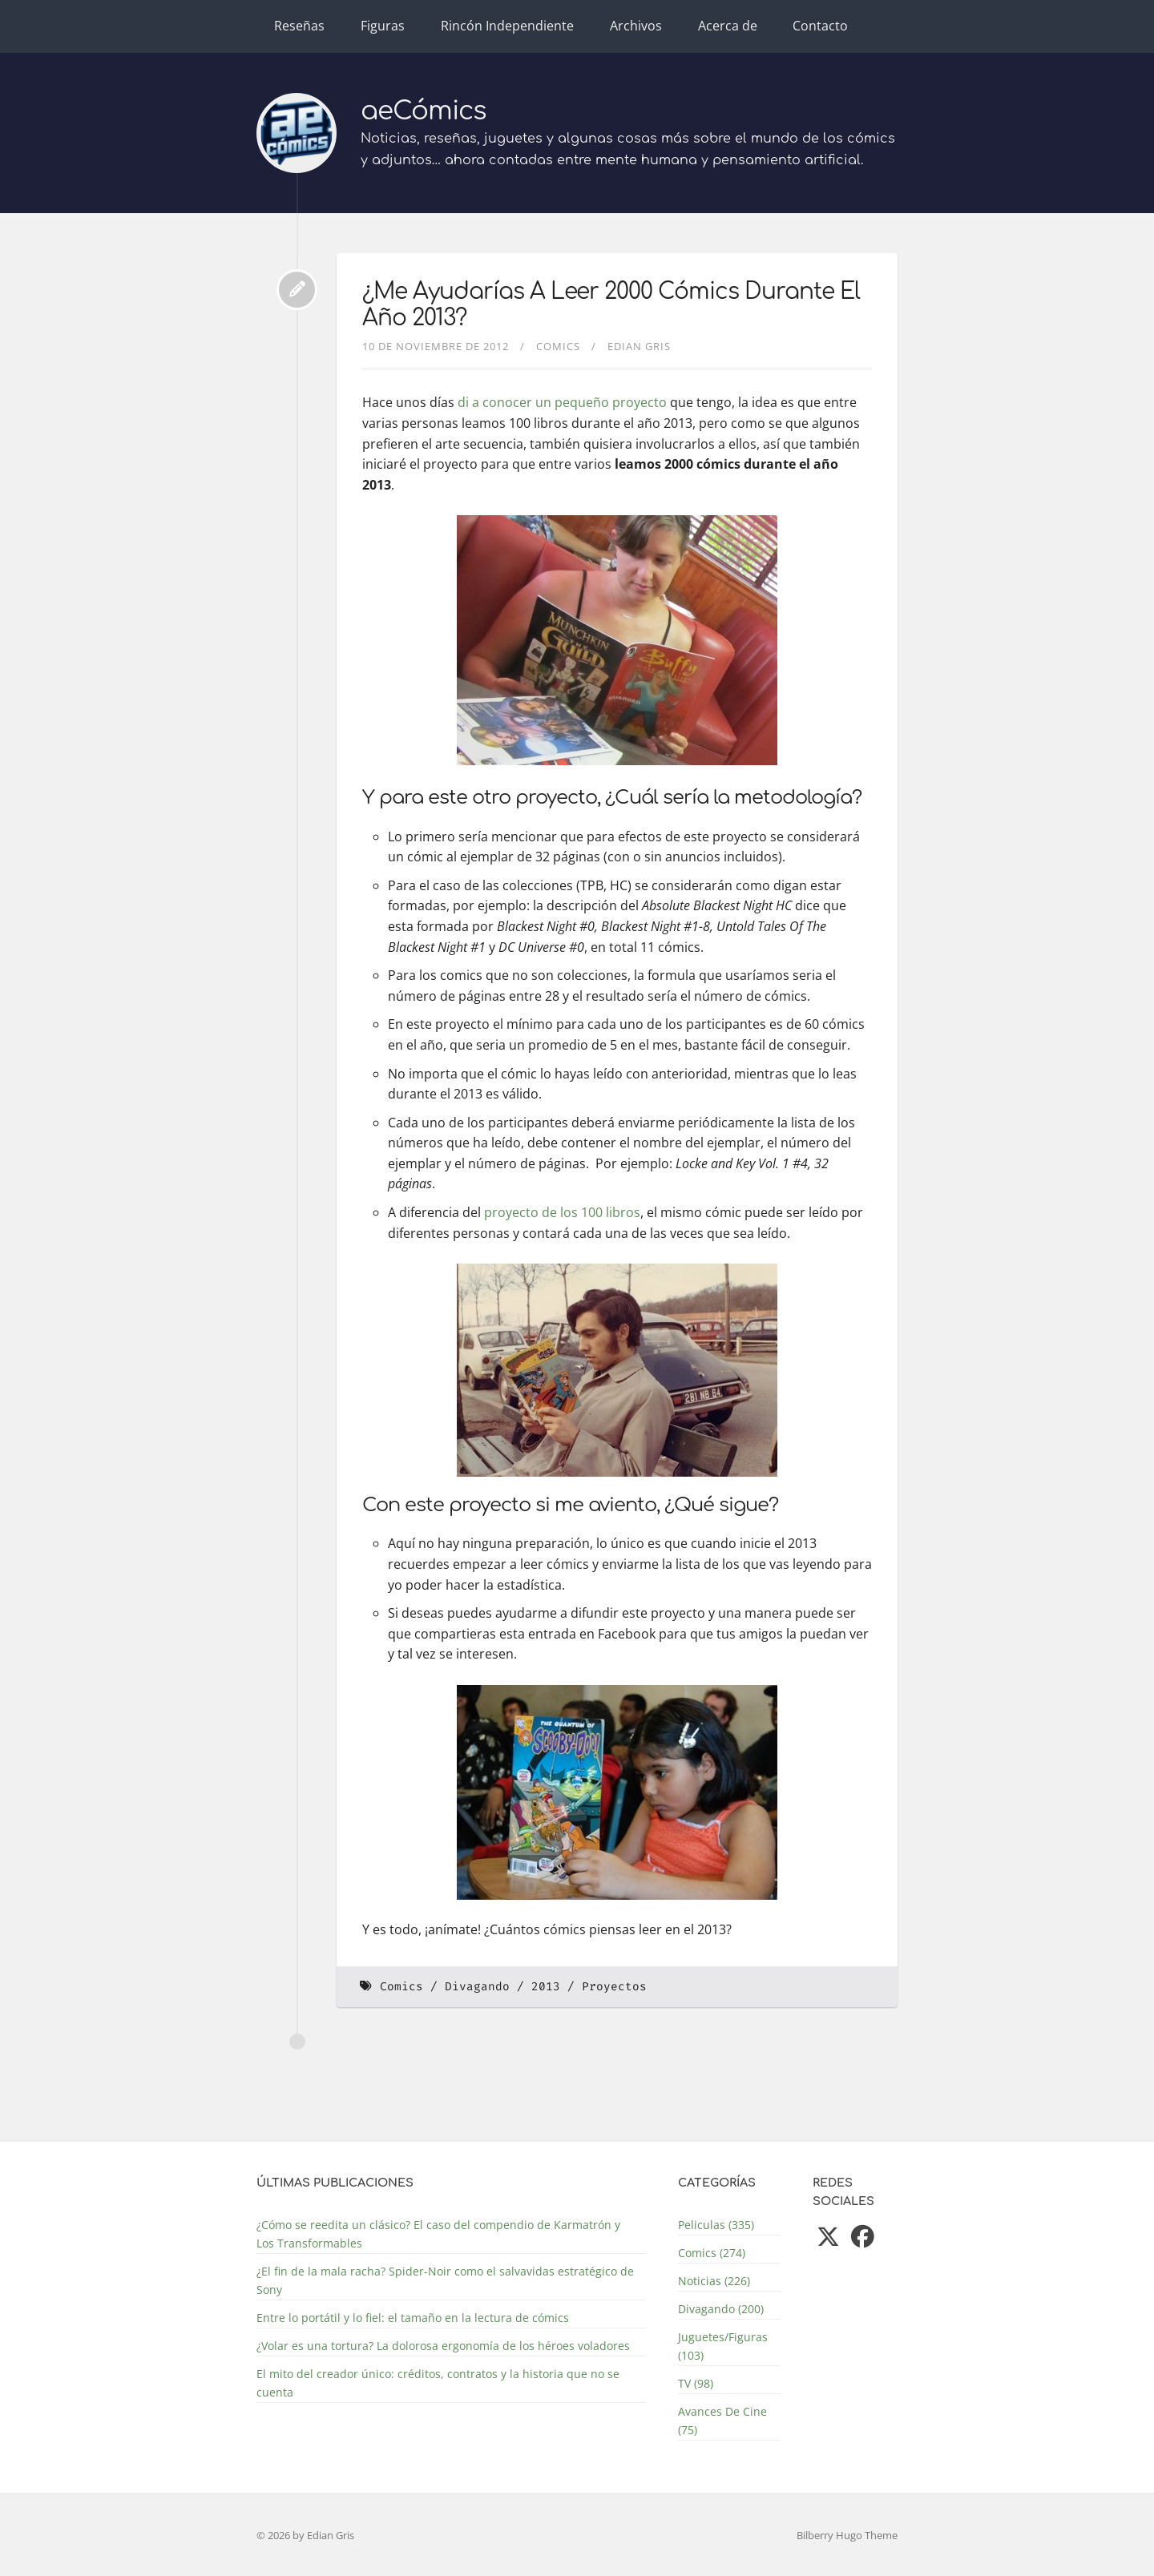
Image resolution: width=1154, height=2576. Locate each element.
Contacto (820, 25)
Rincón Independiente (507, 25)
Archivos (636, 25)
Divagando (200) (721, 2308)
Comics (558, 346)
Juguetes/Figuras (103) (723, 2346)
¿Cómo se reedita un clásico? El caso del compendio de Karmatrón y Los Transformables (438, 2234)
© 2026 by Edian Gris (305, 2535)
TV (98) (695, 2383)
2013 (545, 1986)
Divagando (477, 1986)
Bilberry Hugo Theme (847, 2535)
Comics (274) (711, 2252)
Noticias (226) (714, 2280)
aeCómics (423, 111)
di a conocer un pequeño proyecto (562, 402)
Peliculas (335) (716, 2224)
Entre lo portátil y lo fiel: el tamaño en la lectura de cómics (412, 2317)
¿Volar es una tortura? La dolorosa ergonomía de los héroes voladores (443, 2345)
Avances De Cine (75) (722, 2420)
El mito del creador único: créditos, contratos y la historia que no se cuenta (437, 2383)
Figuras (383, 25)
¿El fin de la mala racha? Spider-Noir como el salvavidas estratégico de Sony (445, 2280)
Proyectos (614, 1986)
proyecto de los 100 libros (562, 1212)
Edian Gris (639, 346)
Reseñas (299, 25)
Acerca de (727, 25)
